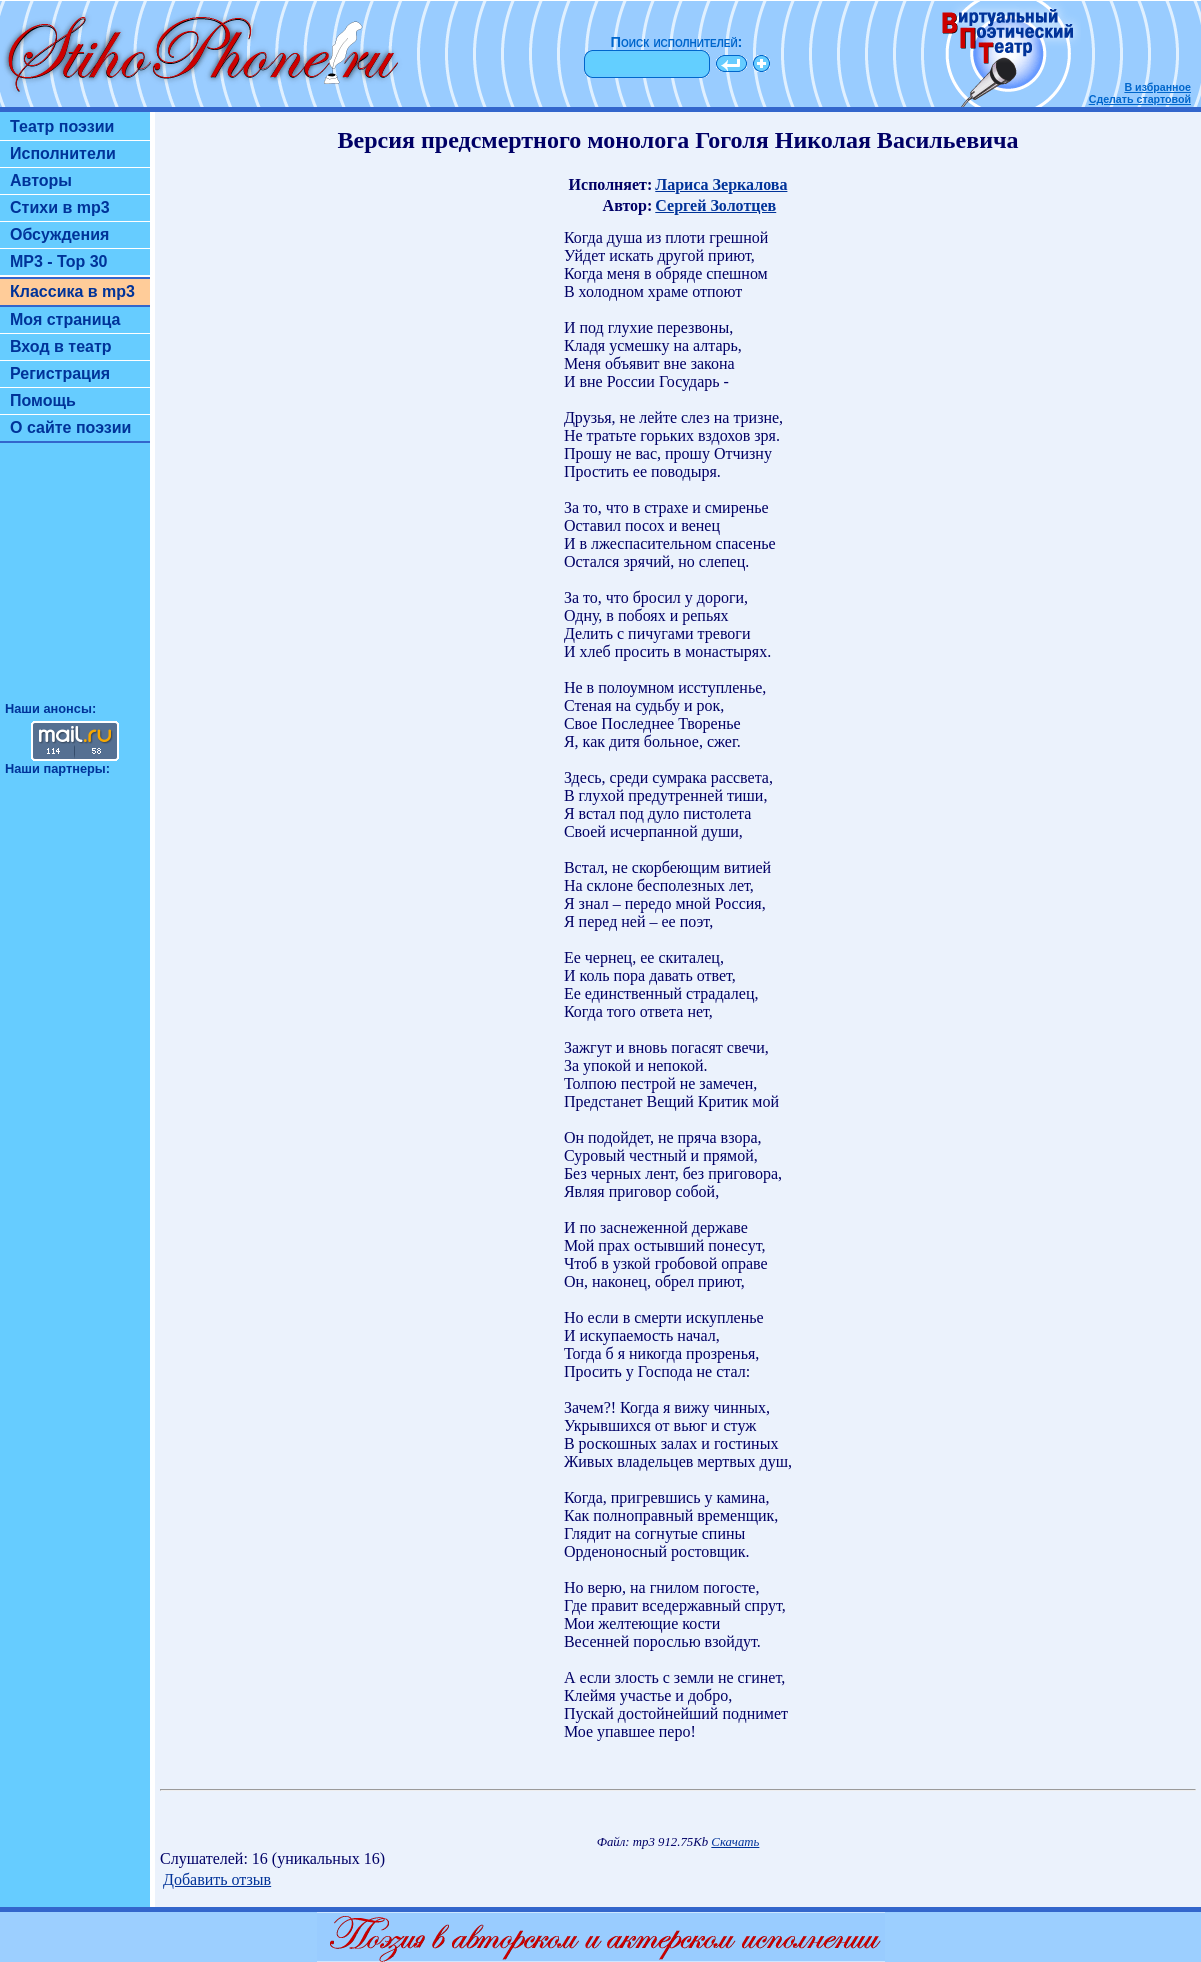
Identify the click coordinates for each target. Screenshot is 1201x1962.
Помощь (43, 400)
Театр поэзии (62, 126)
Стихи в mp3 (60, 207)
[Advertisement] (75, 581)
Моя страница (65, 319)
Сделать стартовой (1140, 99)
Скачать (735, 1842)
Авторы (41, 180)
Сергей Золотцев (715, 205)
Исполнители (63, 153)
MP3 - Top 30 (59, 261)
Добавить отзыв (217, 1879)
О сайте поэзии (70, 427)
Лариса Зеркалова (721, 184)
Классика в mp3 (72, 291)
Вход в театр (61, 346)
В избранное (1157, 87)
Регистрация (60, 373)
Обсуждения (59, 234)
